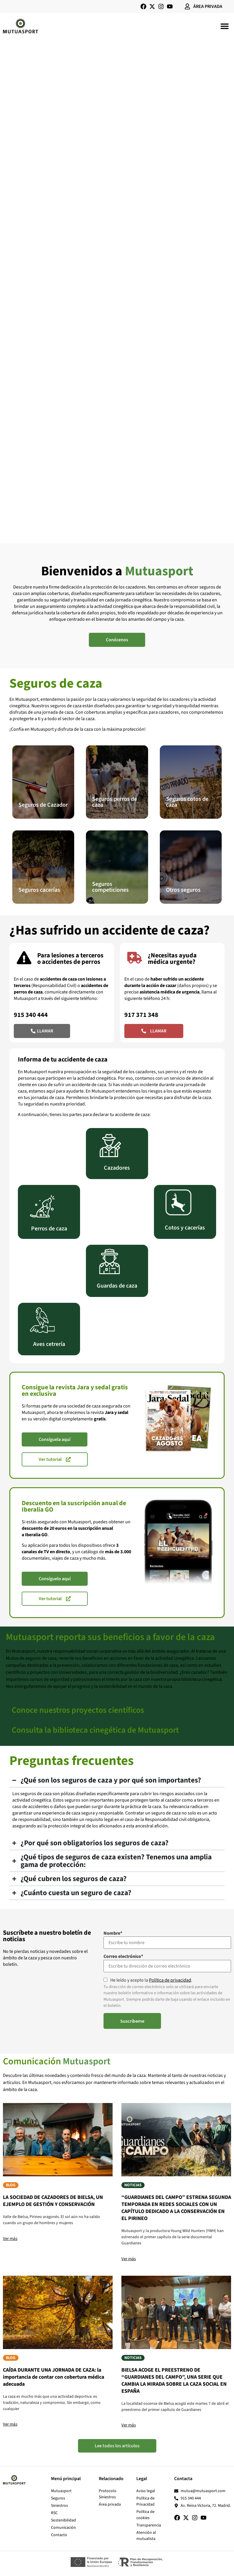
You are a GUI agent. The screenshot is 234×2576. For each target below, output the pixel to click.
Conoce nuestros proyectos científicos (78, 1710)
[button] (224, 26)
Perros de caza (49, 1229)
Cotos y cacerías (185, 1228)
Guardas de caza (117, 1286)
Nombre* (113, 1933)
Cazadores (117, 1168)
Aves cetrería (49, 1344)
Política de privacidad (170, 1980)
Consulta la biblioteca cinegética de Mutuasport (95, 1730)
